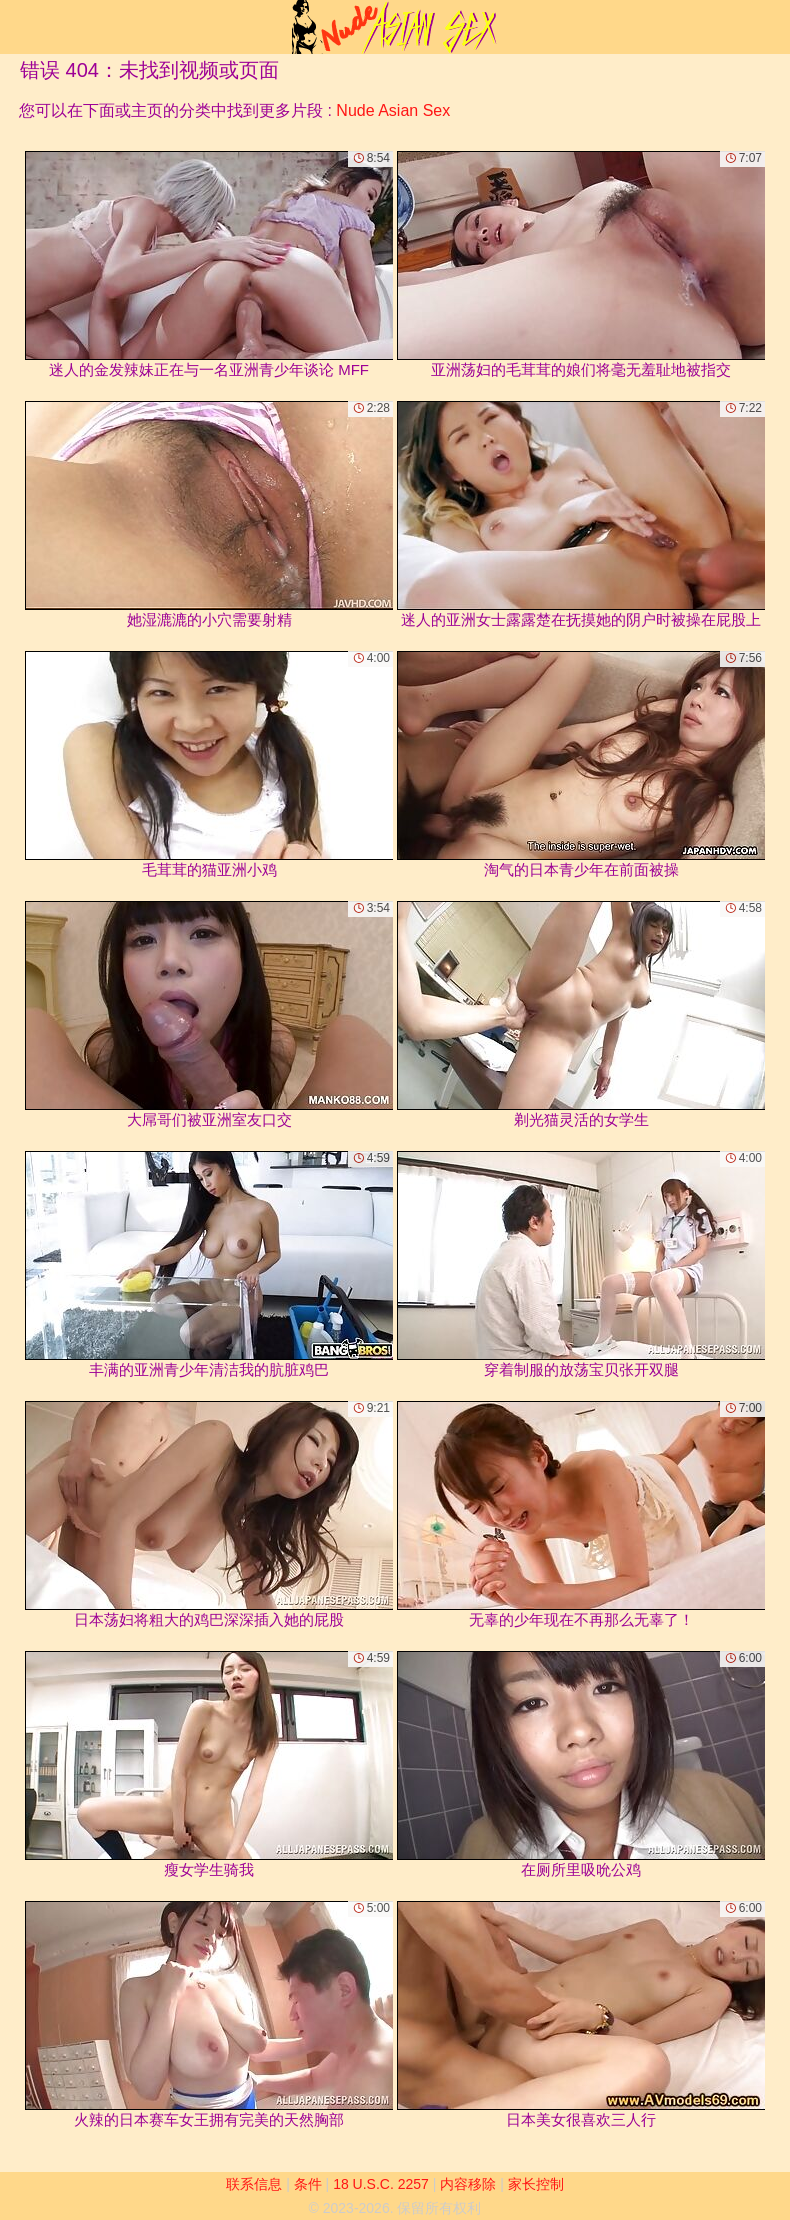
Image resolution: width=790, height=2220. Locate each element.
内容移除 (468, 2184)
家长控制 (536, 2184)
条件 (308, 2184)
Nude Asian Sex (393, 110)
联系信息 (254, 2184)
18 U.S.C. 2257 (381, 2184)
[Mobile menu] (18, 27)
